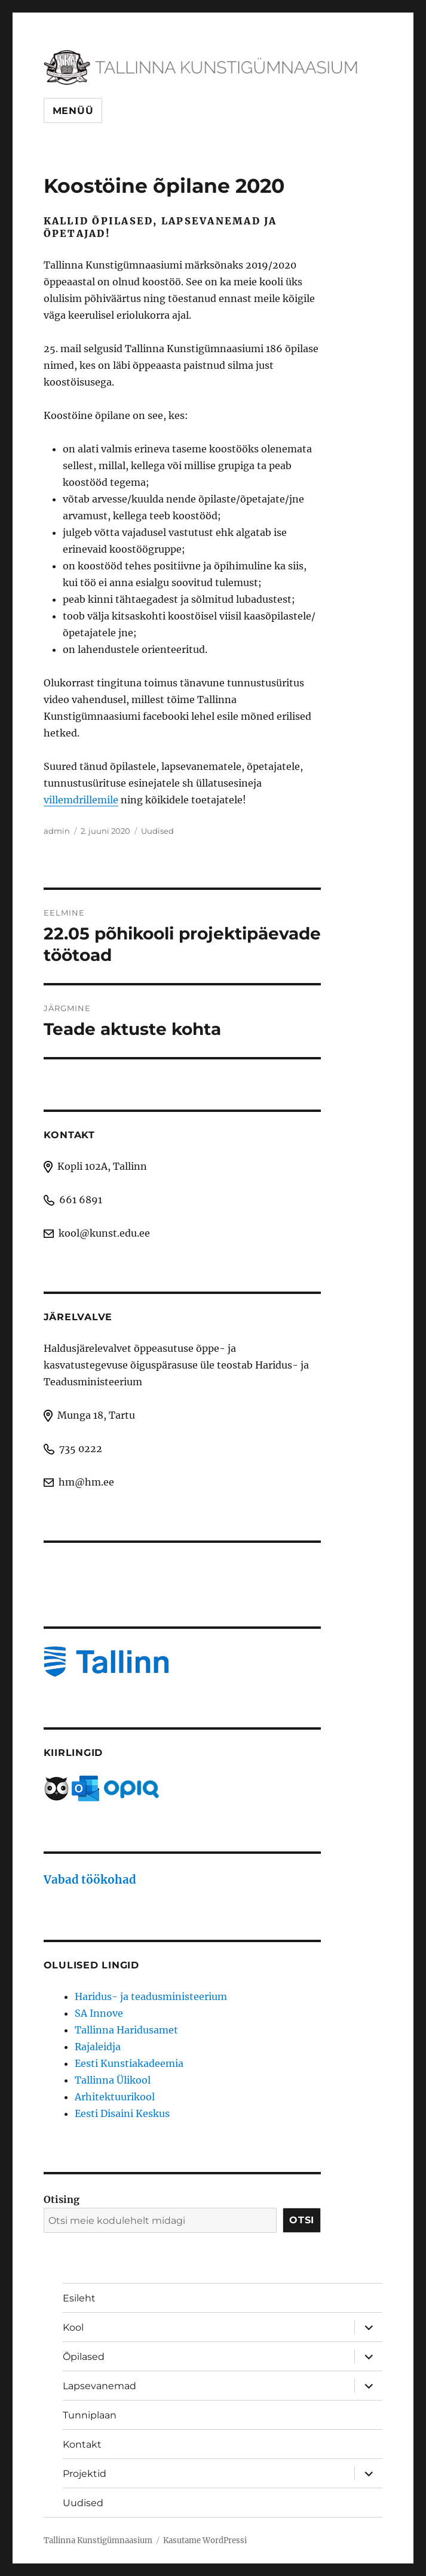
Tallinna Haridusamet (126, 2030)
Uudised (157, 831)
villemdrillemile (81, 800)
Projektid (84, 2473)
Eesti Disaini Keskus (122, 2113)
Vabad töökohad (90, 1880)
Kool (73, 2327)
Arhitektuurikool (115, 2097)
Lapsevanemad (99, 2386)
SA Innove (99, 2013)
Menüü (73, 110)
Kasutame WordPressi (205, 2540)
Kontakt (82, 2444)
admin (57, 831)
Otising (61, 2199)
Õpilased (84, 2356)
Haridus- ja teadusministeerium (151, 1996)
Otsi (301, 2220)
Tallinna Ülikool (113, 2080)
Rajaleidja (98, 2047)
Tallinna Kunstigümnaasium (98, 2540)
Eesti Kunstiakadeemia (129, 2063)
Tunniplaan (90, 2415)
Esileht (79, 2298)
